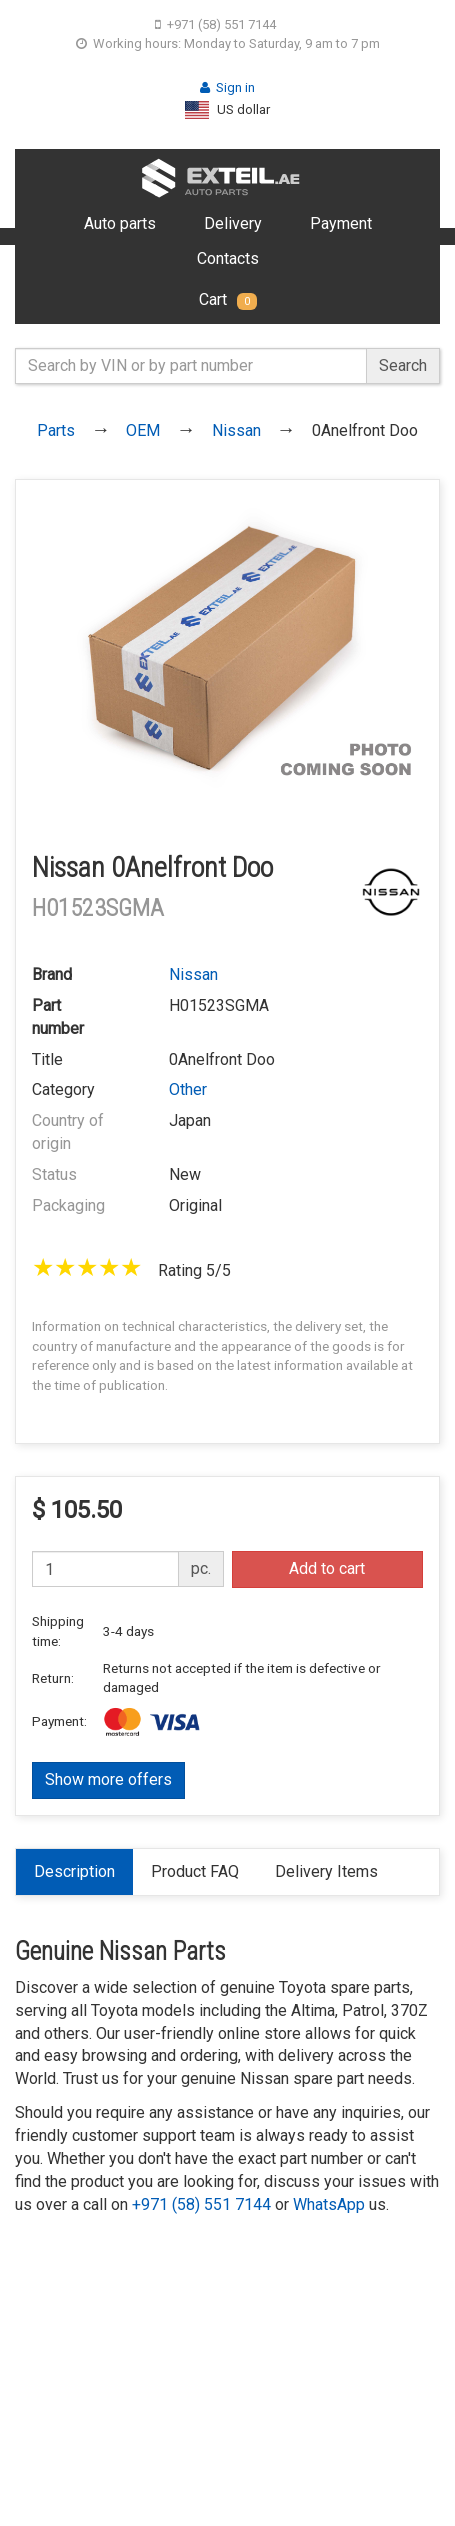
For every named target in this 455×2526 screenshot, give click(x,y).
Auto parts (120, 223)
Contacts (228, 258)
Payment (341, 223)
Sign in (227, 87)
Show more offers (108, 1779)
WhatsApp (329, 2204)
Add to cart (327, 1568)
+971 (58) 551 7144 (215, 24)
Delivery (233, 223)
